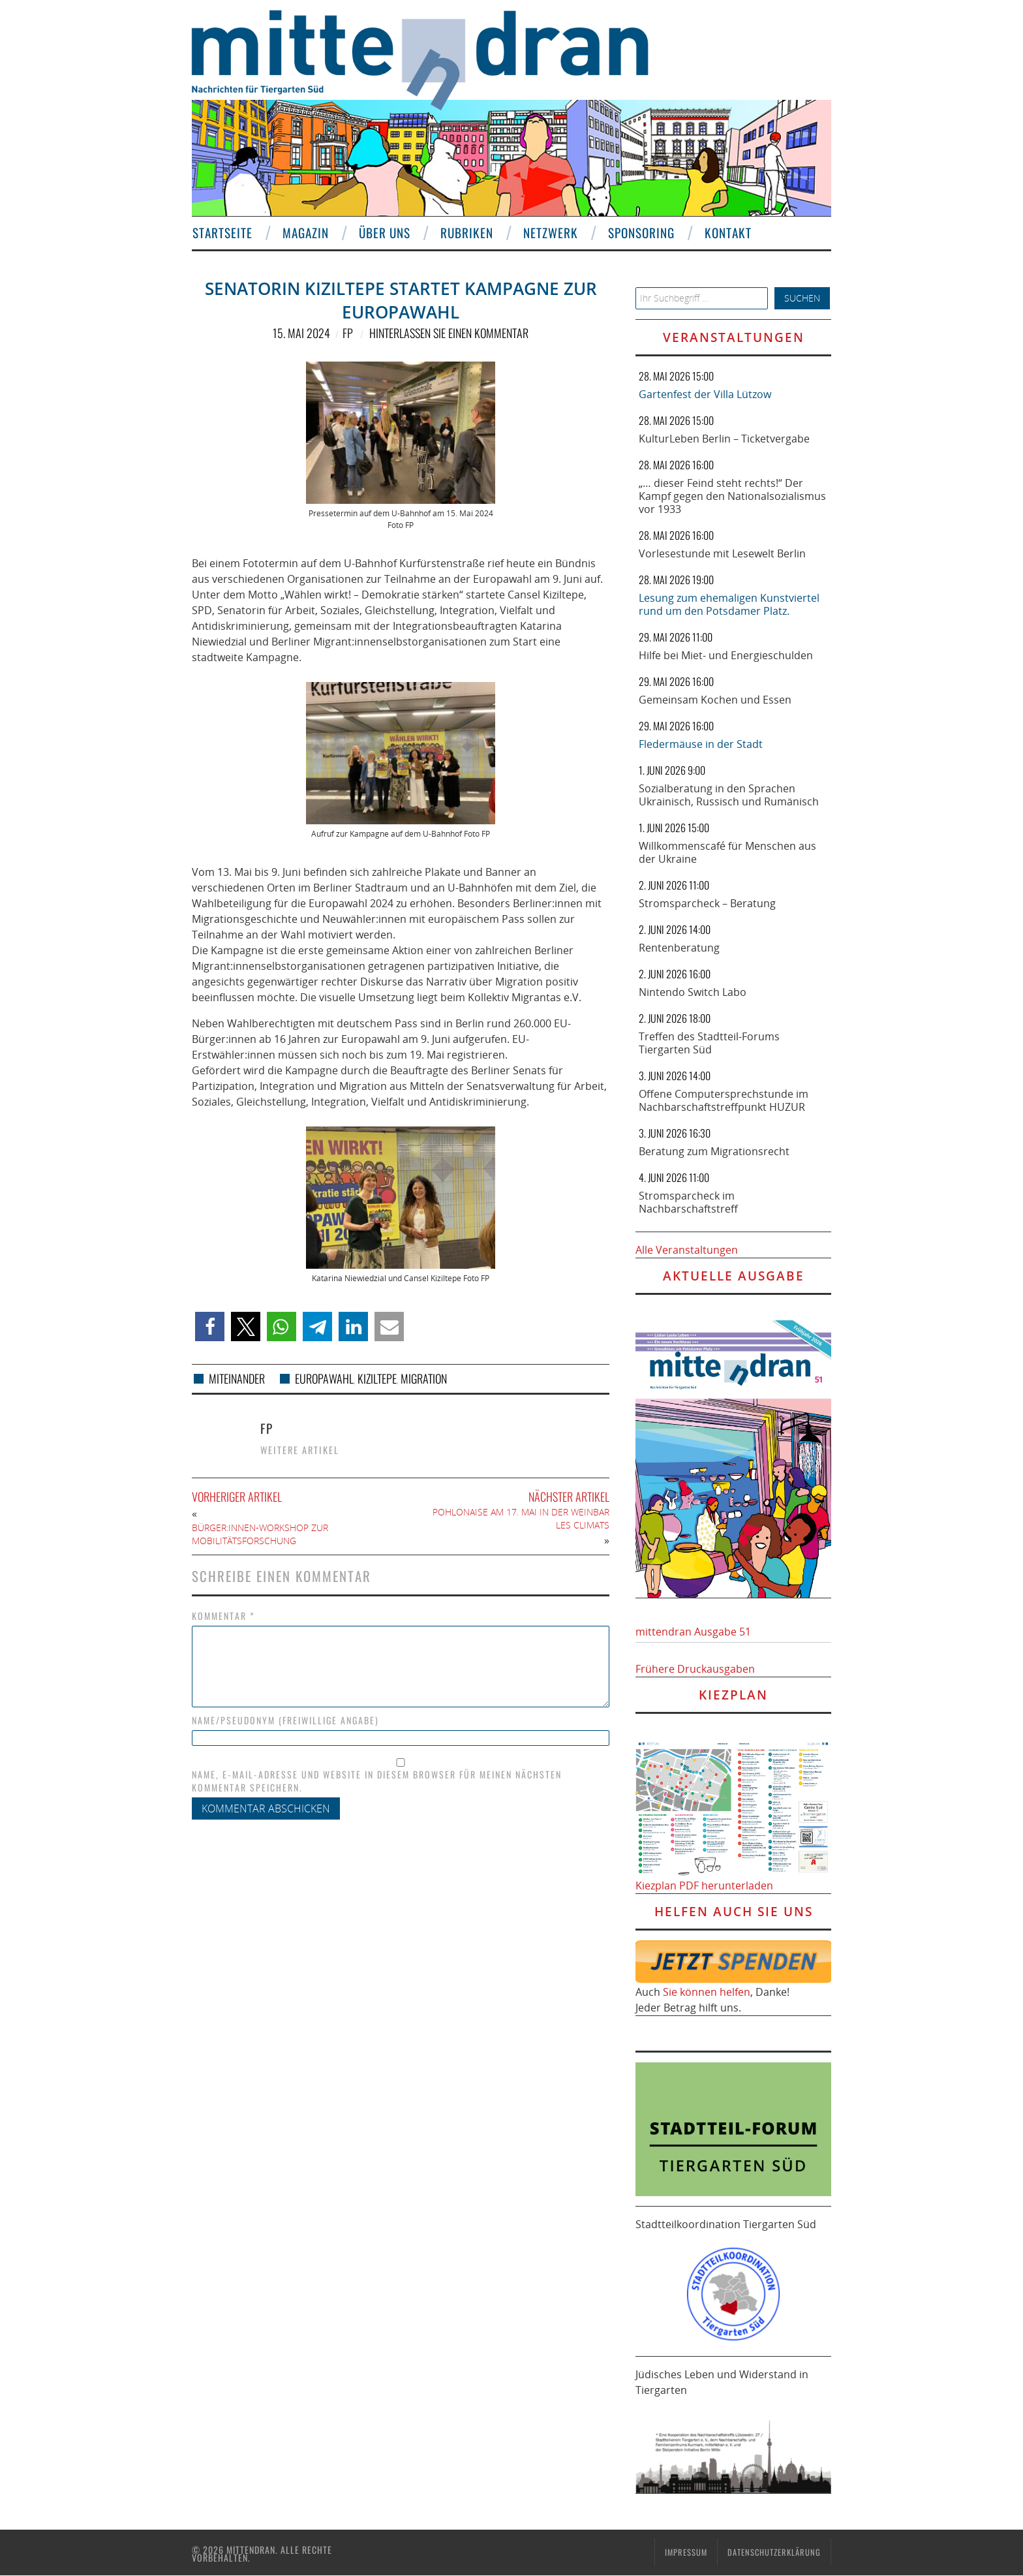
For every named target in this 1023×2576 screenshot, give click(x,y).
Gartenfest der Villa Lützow (705, 394)
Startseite (222, 232)
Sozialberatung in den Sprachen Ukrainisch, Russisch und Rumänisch (729, 795)
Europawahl (324, 1378)
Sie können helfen (706, 1992)
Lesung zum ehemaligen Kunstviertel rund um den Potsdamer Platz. (729, 604)
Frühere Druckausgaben (695, 1669)
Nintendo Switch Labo (692, 992)
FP (348, 332)
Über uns (384, 232)
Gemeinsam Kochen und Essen (715, 699)
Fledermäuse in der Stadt (701, 744)
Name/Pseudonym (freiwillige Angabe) (285, 1720)
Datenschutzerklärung (774, 2552)
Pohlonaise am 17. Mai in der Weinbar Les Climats (521, 1518)
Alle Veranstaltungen (686, 1250)
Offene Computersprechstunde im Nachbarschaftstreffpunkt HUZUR (723, 1100)
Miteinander (237, 1378)
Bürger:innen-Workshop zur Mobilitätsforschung (260, 1534)
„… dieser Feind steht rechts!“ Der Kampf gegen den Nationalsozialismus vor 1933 (732, 496)
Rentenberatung (679, 947)
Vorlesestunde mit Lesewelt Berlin (722, 553)
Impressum (686, 2552)
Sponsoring (640, 232)
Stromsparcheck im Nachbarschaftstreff (688, 1202)
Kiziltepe (377, 1378)
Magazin (305, 232)
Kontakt (727, 232)
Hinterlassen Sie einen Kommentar (448, 332)
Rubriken (466, 232)
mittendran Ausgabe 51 (693, 1631)
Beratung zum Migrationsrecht (714, 1151)
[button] (209, 1326)
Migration (424, 1378)
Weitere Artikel (299, 1450)
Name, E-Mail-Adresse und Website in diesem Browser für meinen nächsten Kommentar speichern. (377, 1781)
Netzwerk (550, 232)
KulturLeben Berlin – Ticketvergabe (724, 438)
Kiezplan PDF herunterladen (704, 1885)
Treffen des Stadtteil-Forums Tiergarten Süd (709, 1043)
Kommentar (223, 1615)
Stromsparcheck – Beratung (707, 903)
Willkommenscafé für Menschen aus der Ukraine (727, 852)
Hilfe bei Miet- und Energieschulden (726, 655)
